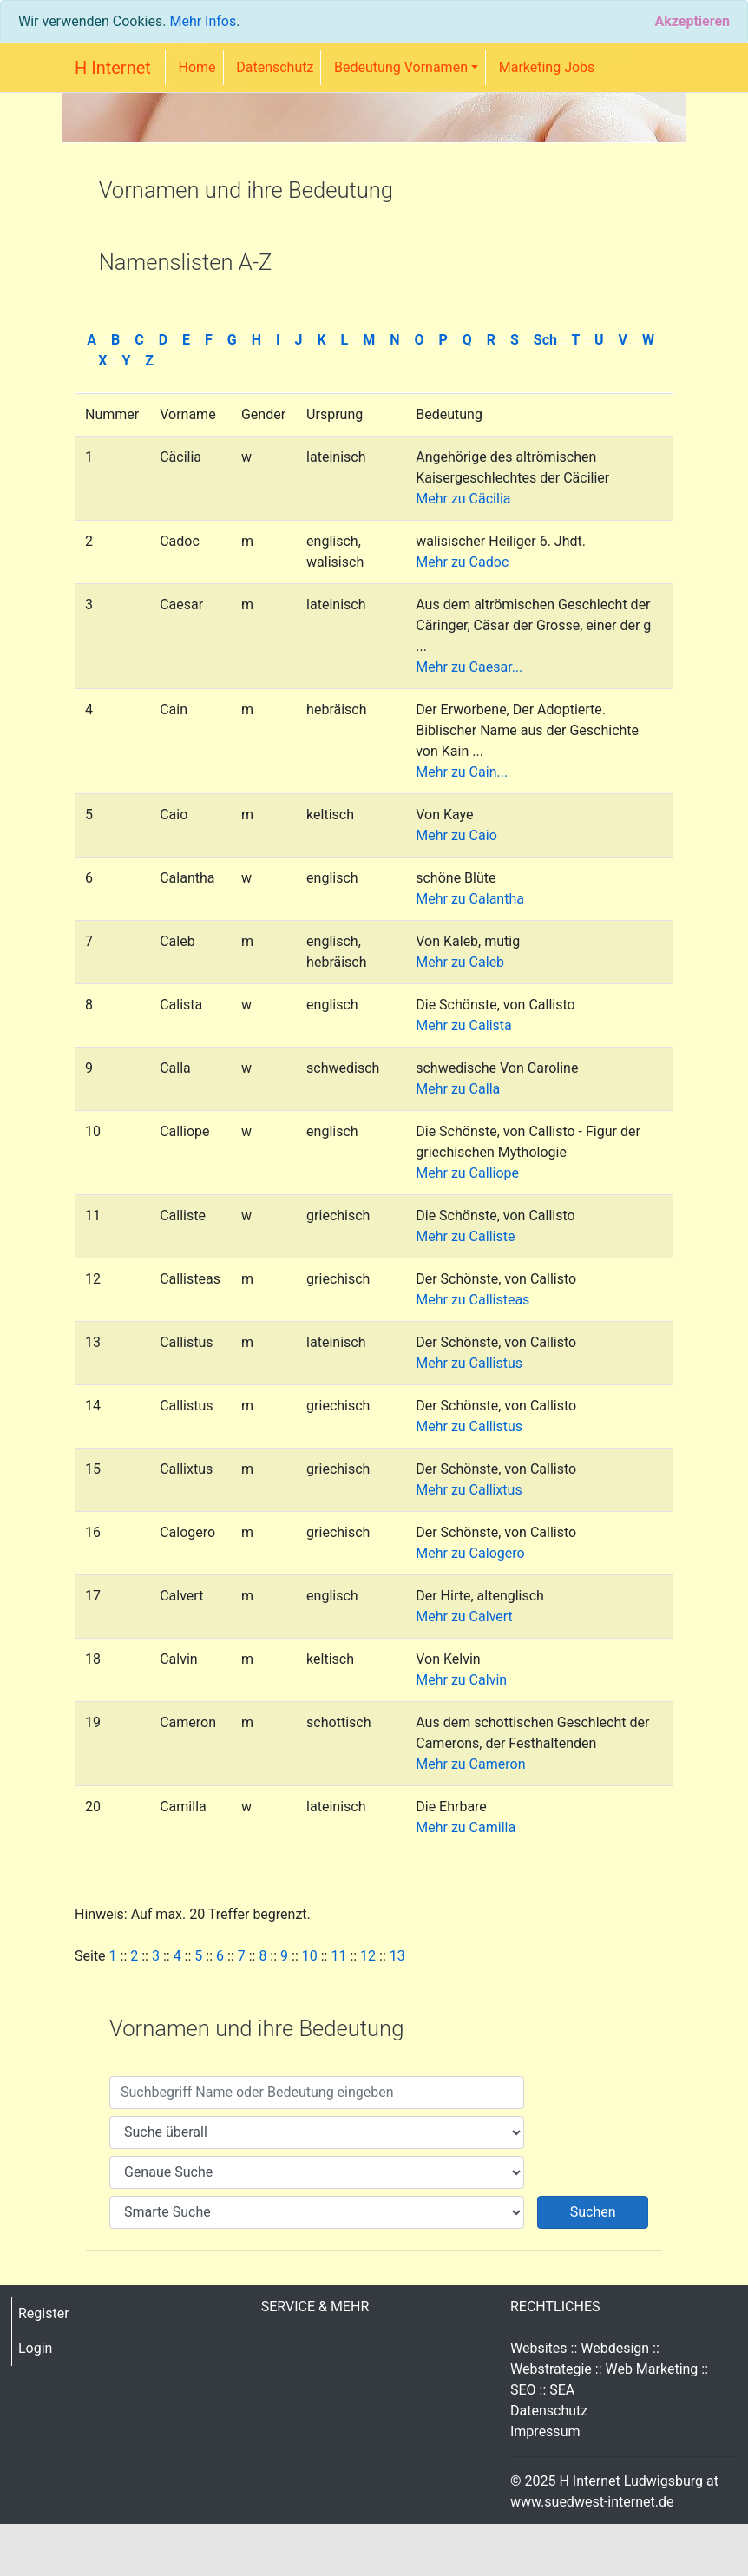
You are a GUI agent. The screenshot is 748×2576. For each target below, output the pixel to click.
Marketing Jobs (547, 67)
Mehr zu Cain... (462, 772)
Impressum (545, 2431)
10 (310, 1956)
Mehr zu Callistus (469, 1363)
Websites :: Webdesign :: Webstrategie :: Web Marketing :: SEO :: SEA (609, 2369)
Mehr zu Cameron (470, 1764)
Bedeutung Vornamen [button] (401, 67)
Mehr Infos (202, 21)
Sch (545, 340)
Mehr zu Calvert (464, 1616)
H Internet (113, 67)
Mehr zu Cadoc (462, 562)
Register (43, 2313)
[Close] (692, 22)
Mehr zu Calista (463, 1025)
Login (35, 2348)
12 (368, 1956)
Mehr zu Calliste (465, 1236)
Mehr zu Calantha (470, 898)
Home (197, 67)
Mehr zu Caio (456, 835)
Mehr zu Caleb (460, 962)
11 (338, 1956)
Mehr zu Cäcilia (463, 498)
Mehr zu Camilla (465, 1827)
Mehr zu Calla (458, 1089)
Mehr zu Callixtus (469, 1490)
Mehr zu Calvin (461, 1680)
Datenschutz (274, 67)
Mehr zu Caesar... (469, 667)
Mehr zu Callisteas (472, 1299)
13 (397, 1956)
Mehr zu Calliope (467, 1173)
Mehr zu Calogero (470, 1553)
